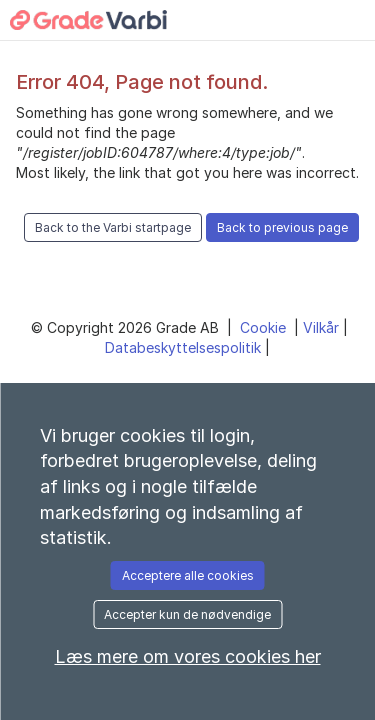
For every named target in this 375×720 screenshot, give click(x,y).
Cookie (265, 327)
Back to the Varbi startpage (113, 227)
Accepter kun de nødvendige (187, 614)
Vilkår (323, 327)
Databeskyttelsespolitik (185, 347)
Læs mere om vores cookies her (188, 656)
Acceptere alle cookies (188, 575)
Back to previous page (282, 227)
